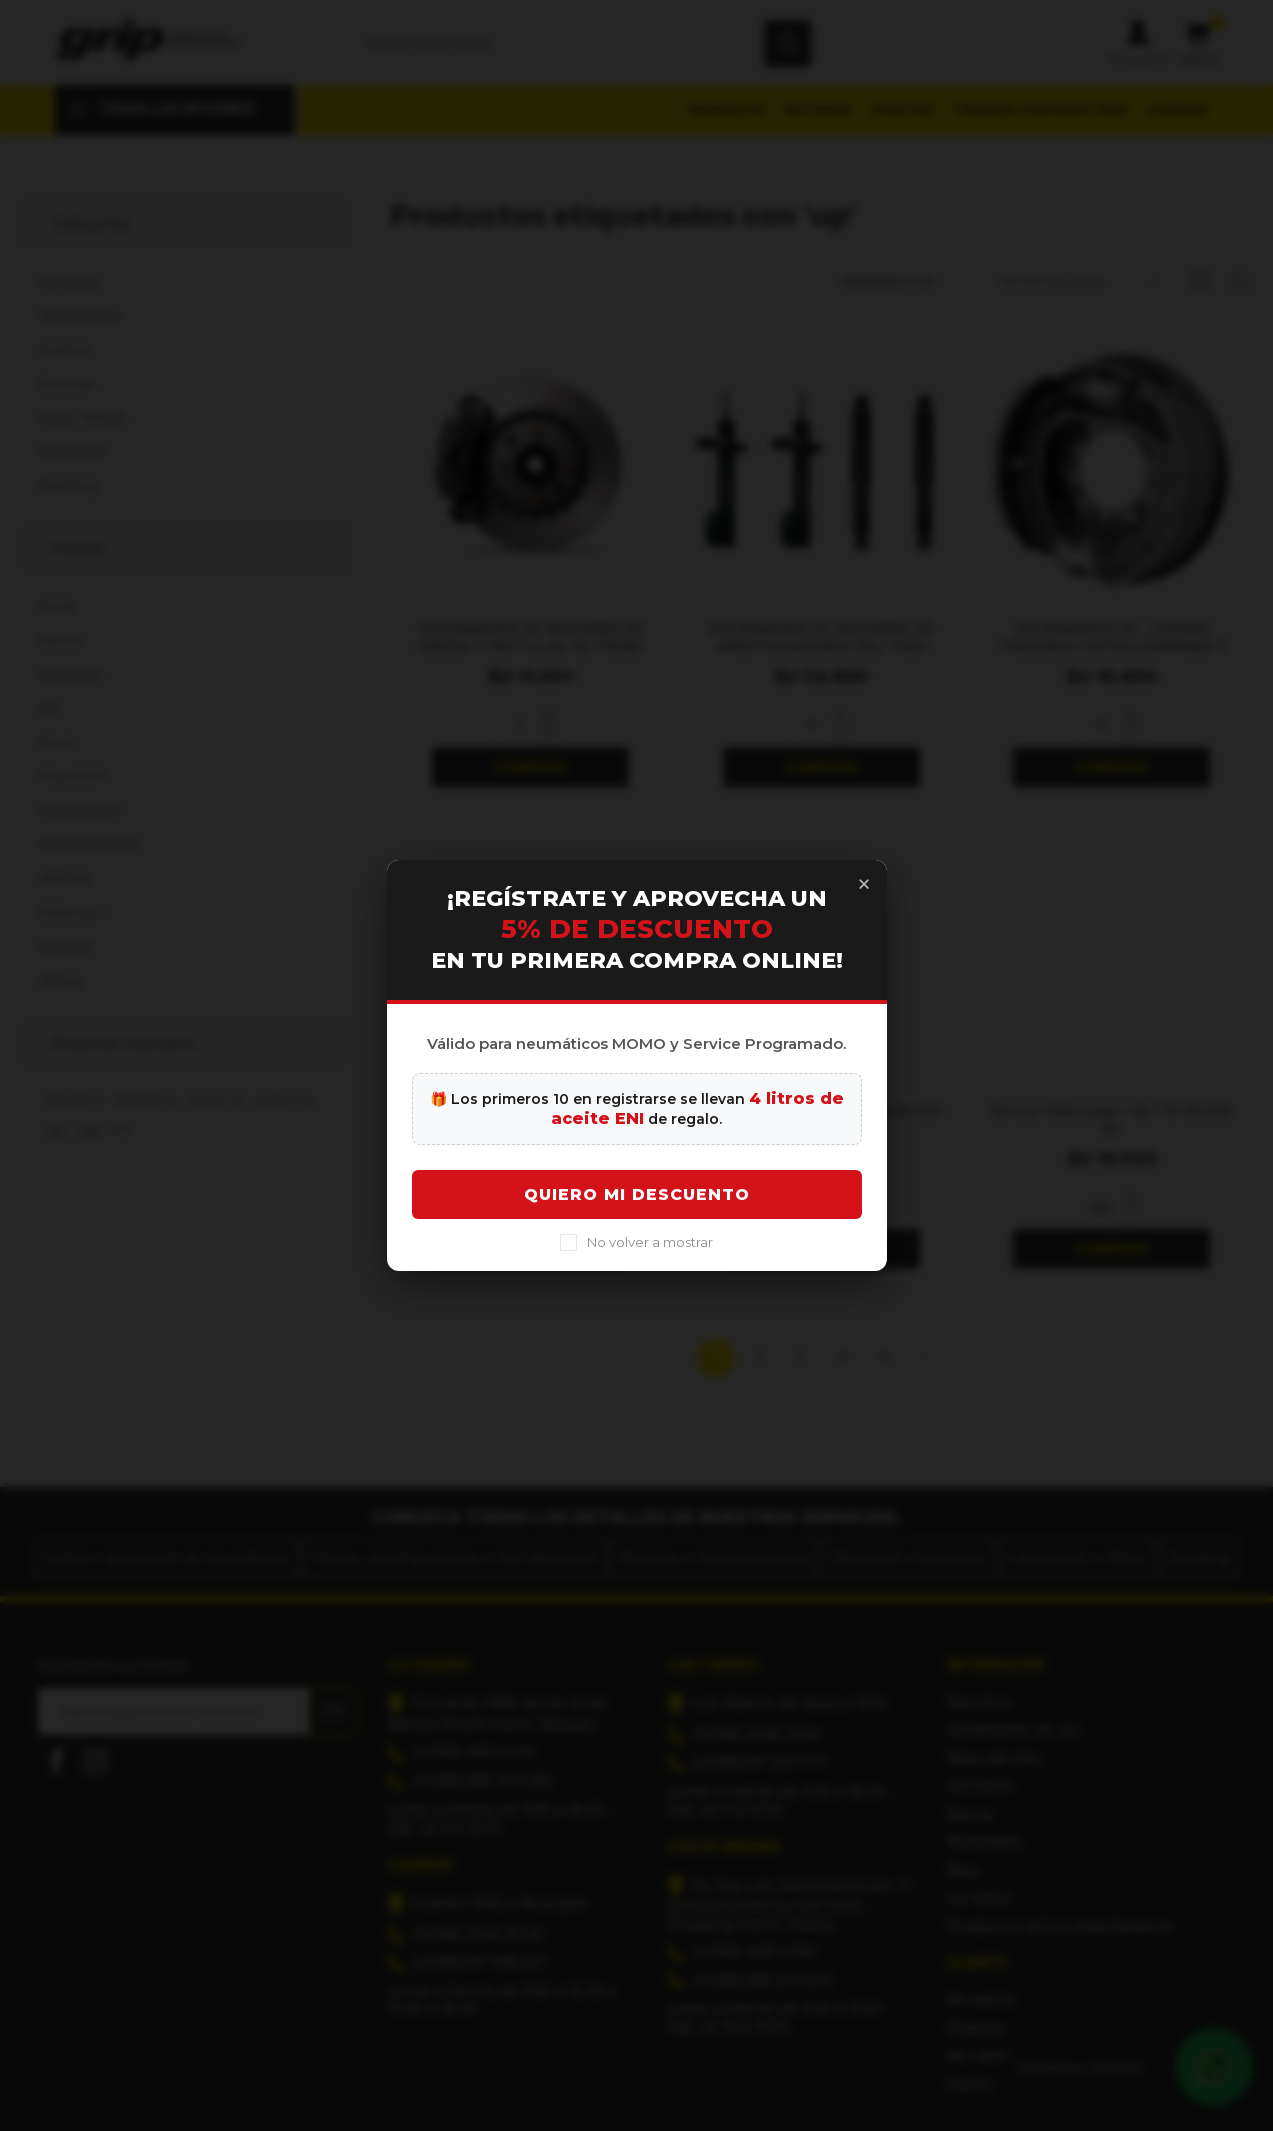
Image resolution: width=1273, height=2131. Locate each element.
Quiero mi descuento (637, 1214)
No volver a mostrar (650, 1262)
